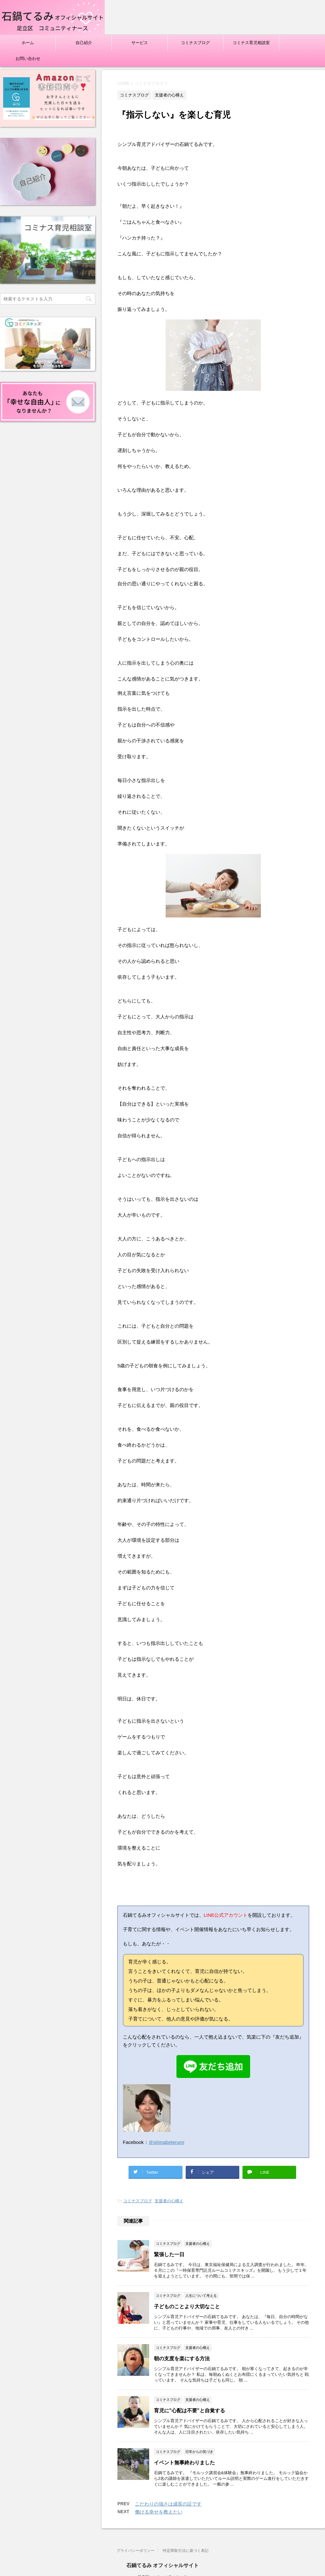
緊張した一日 (169, 2254)
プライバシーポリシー (135, 2550)
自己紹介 (84, 42)
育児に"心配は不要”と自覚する (189, 2410)
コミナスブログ (195, 42)
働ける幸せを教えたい (158, 2511)
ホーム (28, 42)
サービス (139, 42)
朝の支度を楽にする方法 (182, 2358)
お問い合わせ (28, 58)
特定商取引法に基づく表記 (186, 2550)
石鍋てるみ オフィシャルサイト (162, 2565)
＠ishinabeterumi (166, 2142)
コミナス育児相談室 (251, 42)
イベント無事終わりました (184, 2462)
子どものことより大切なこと (187, 2306)
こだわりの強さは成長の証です (168, 2504)
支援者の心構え (169, 2200)
